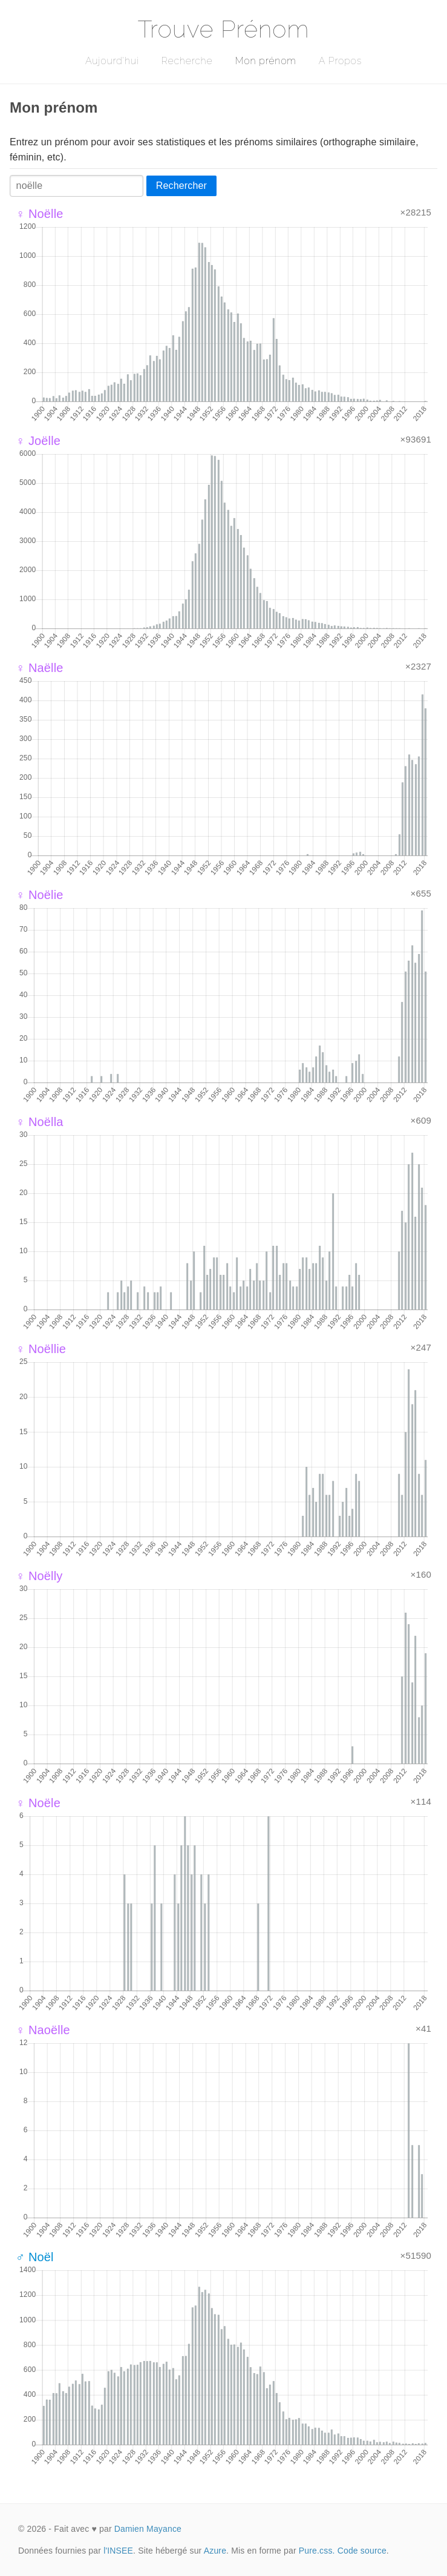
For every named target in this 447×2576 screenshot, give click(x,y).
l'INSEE (118, 2550)
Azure (215, 2550)
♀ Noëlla (40, 1121)
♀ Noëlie (40, 894)
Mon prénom (265, 61)
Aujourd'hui (112, 61)
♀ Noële (38, 1803)
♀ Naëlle (40, 667)
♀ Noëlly (39, 1576)
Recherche (187, 61)
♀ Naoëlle (43, 2030)
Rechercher (181, 185)
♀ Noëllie (41, 1349)
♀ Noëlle (40, 213)
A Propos (340, 61)
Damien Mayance (147, 2529)
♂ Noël (35, 2257)
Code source (362, 2550)
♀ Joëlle (38, 440)
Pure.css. (317, 2550)
